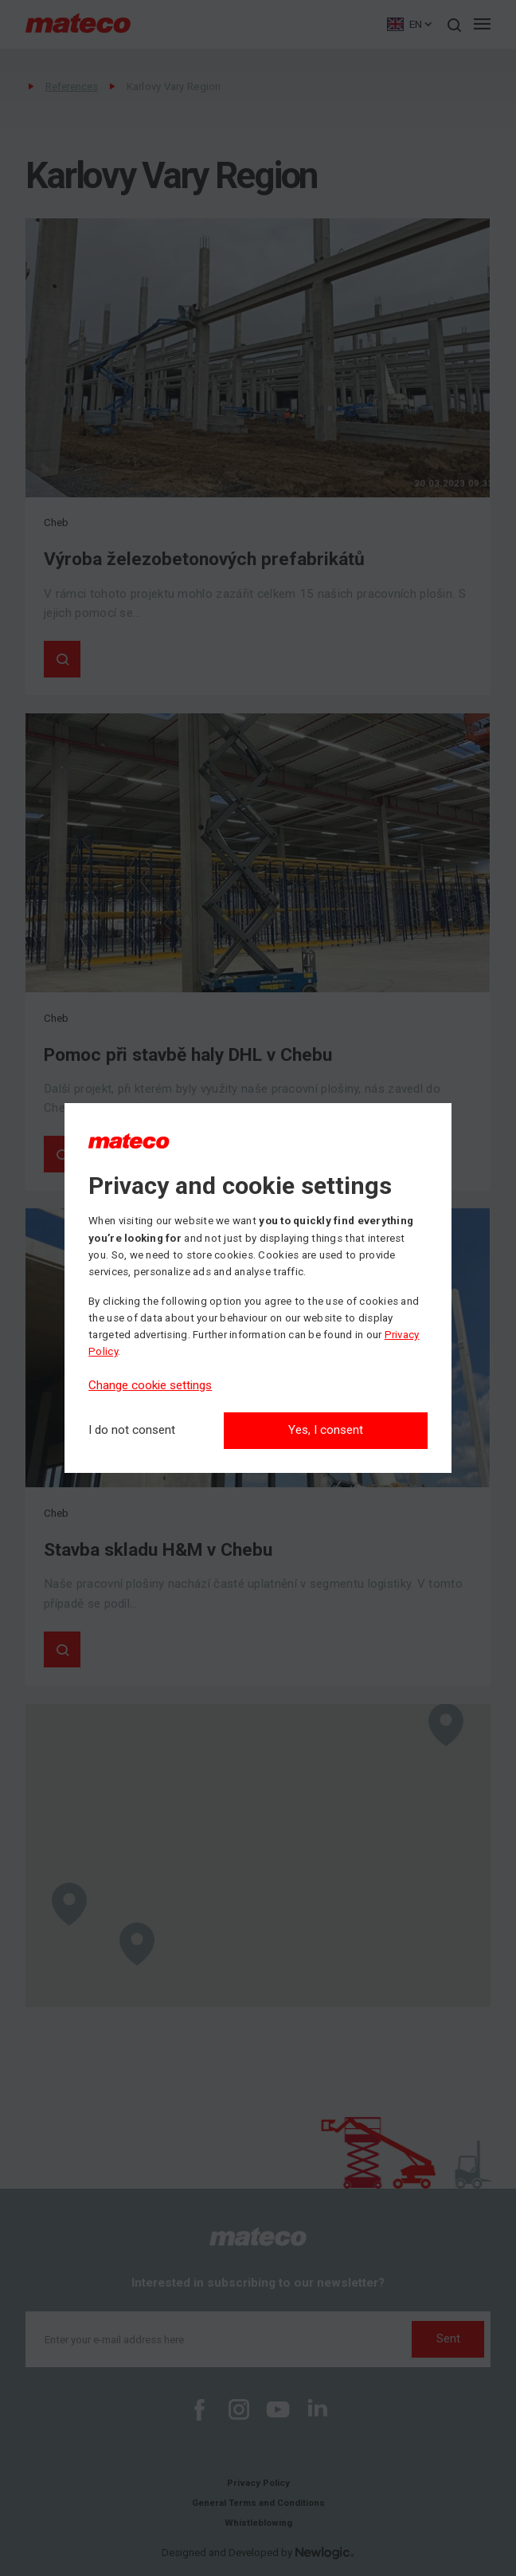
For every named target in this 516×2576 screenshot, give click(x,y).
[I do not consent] (131, 1430)
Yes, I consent (325, 1430)
